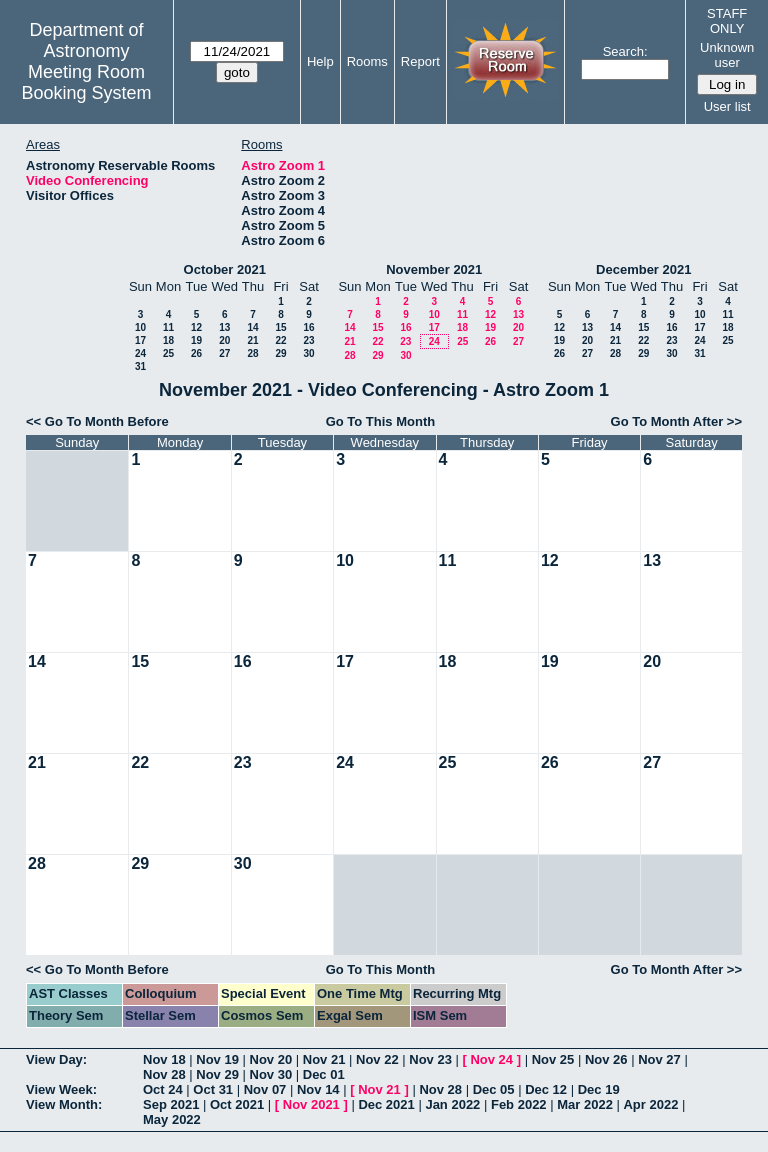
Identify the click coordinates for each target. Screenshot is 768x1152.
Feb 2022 (519, 1104)
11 (168, 327)
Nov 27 (659, 1059)
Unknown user (727, 55)
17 (140, 340)
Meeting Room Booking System (86, 82)
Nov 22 (377, 1059)
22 (280, 340)
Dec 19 (599, 1089)
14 (252, 327)
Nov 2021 (311, 1104)
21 (252, 340)
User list (727, 106)
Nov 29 (217, 1074)
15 (280, 327)
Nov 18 (164, 1059)
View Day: (56, 1059)
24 (140, 353)
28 (252, 353)
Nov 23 (430, 1059)
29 (280, 353)
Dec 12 (546, 1089)
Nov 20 (271, 1059)
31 (140, 366)
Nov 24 (491, 1059)
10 (140, 327)
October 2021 (225, 269)
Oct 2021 (237, 1104)
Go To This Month (381, 421)
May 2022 (172, 1119)
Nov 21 (324, 1059)
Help (320, 61)
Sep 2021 (171, 1104)
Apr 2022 (650, 1104)
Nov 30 (271, 1074)
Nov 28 (164, 1074)
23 (308, 340)
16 (308, 327)
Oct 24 (163, 1089)
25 (168, 353)
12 (196, 327)
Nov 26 (606, 1059)
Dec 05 (494, 1089)
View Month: (64, 1104)
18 (168, 340)
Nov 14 (318, 1089)
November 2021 (434, 269)
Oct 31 (213, 1089)
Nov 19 (217, 1059)
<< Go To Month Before (97, 421)
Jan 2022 (452, 1104)
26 (196, 353)
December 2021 (643, 269)
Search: (625, 51)
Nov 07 (265, 1089)
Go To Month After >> (676, 421)
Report (420, 61)
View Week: (61, 1089)
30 (308, 353)
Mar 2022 (585, 1104)
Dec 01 (324, 1074)
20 (224, 340)
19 (196, 340)
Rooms (367, 61)
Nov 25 (553, 1059)
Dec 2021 (386, 1104)
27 (224, 353)
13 (224, 327)
